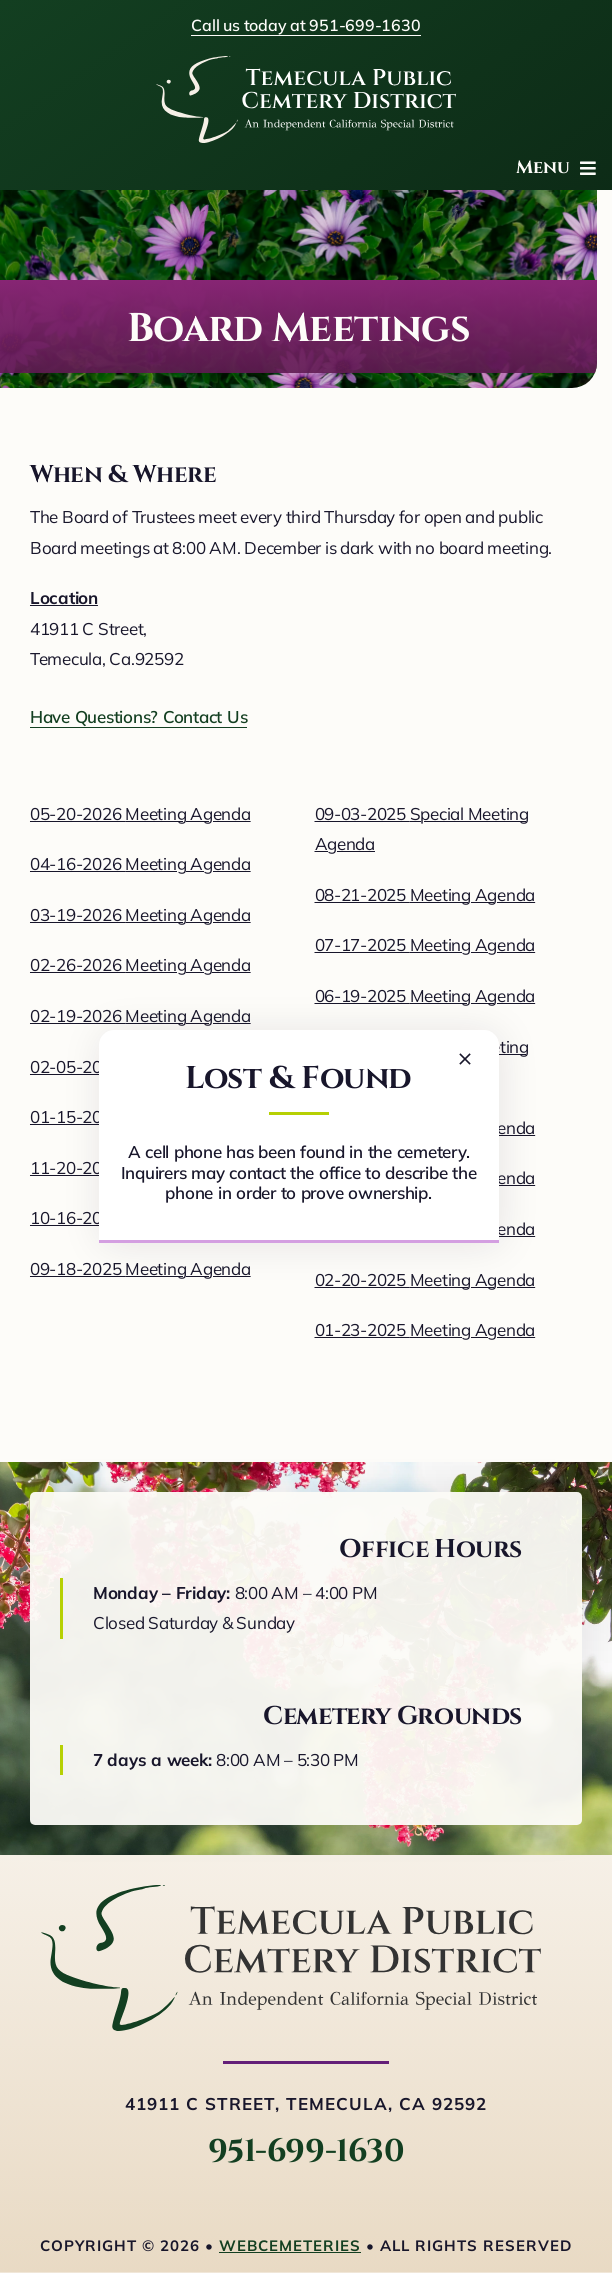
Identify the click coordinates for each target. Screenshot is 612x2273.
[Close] (465, 1059)
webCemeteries (290, 2245)
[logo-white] (306, 64)
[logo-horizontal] (291, 1893)
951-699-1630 (306, 2151)
